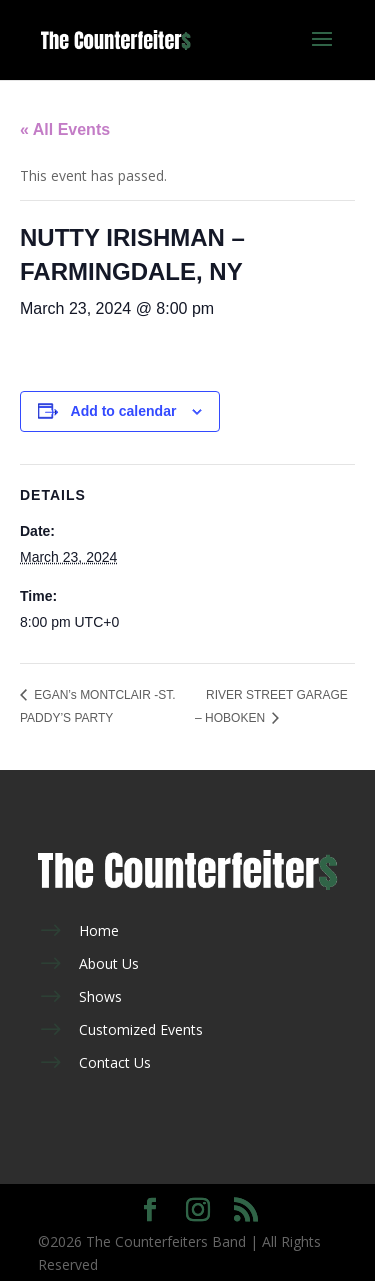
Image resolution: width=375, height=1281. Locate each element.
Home (99, 930)
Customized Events (141, 1029)
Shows (100, 996)
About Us (109, 963)
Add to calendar (124, 411)
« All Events (65, 129)
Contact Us (115, 1062)
